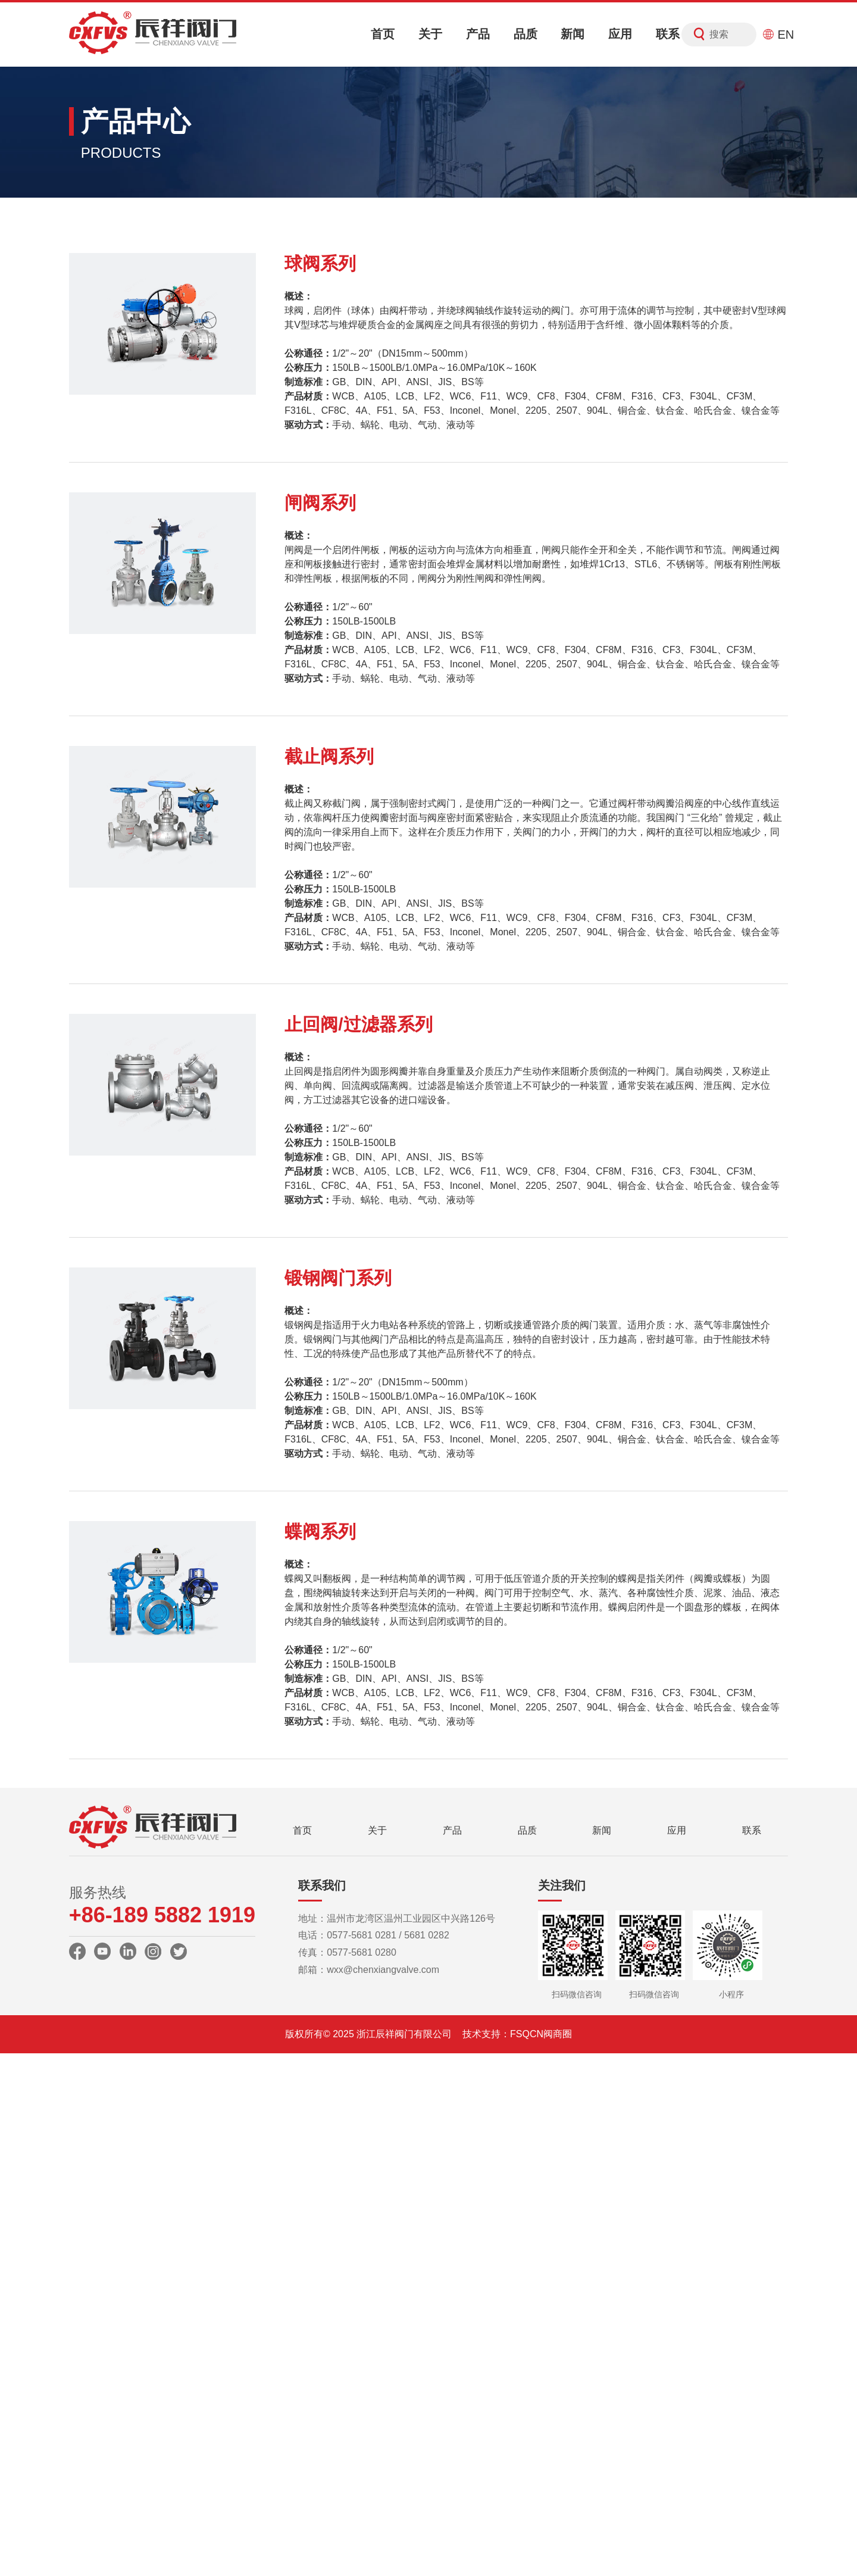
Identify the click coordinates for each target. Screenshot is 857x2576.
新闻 (572, 33)
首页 (383, 33)
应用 (620, 33)
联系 (668, 33)
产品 (478, 33)
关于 (430, 33)
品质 (525, 33)
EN (778, 34)
